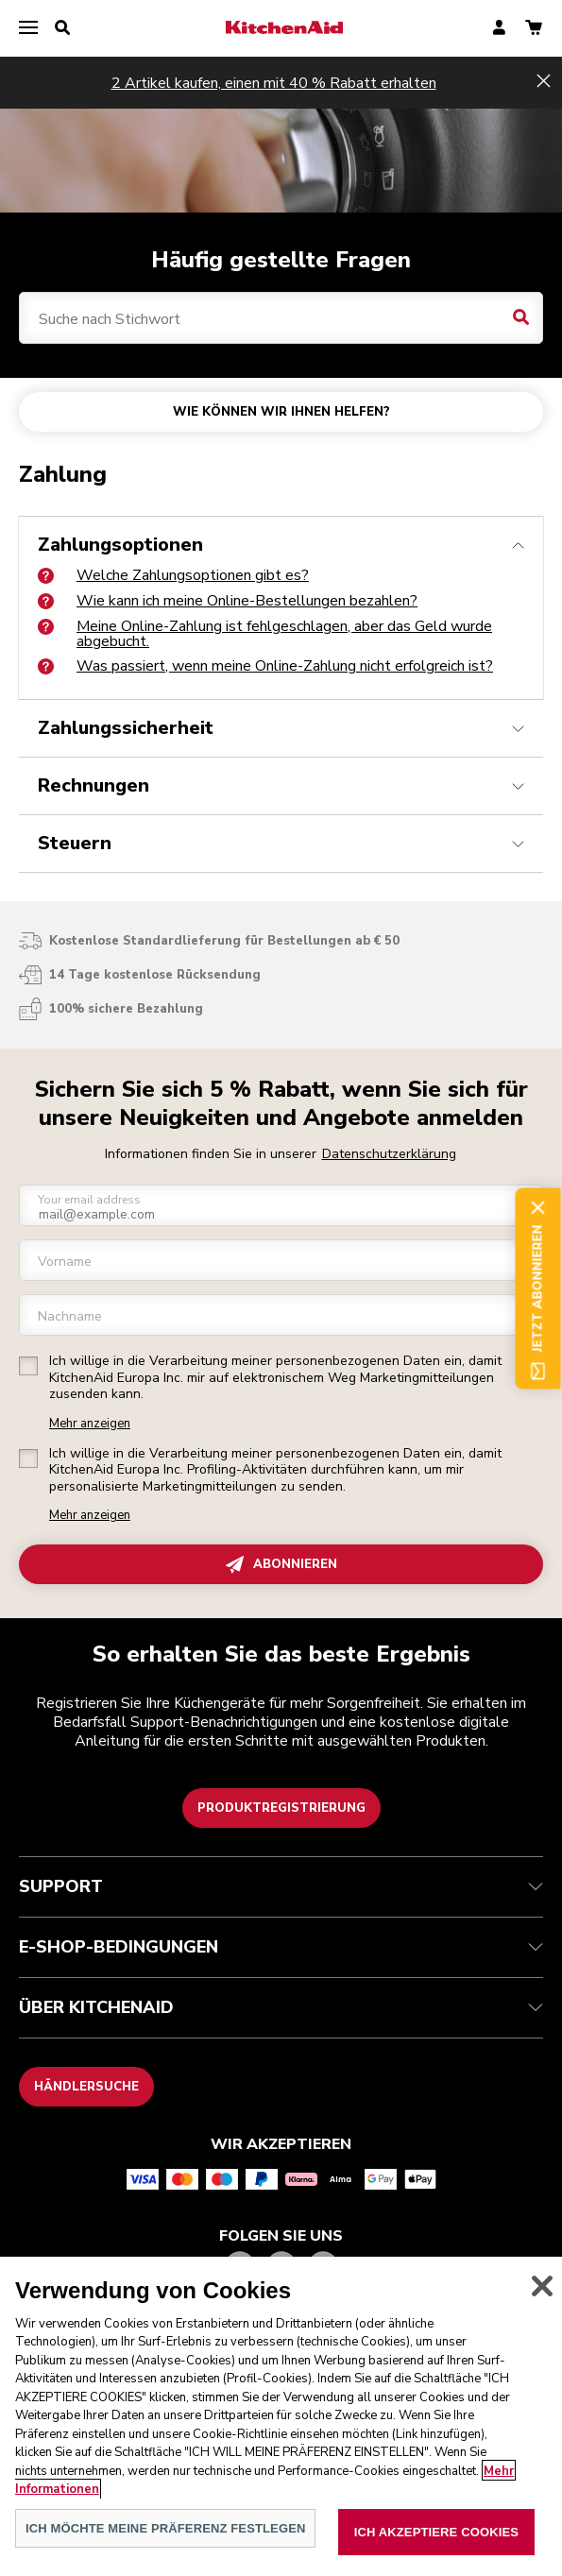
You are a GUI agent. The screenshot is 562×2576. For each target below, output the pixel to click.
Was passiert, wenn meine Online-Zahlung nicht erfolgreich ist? (265, 666)
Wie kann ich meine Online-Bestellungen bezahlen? (227, 600)
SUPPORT (281, 1886)
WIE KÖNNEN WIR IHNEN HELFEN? (281, 411)
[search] (62, 28)
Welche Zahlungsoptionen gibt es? (173, 575)
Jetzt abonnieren (538, 1288)
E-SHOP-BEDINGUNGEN (281, 1947)
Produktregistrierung (281, 1808)
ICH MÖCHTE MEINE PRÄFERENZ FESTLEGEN (165, 2546)
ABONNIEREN (281, 1565)
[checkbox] (28, 1365)
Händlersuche (86, 2086)
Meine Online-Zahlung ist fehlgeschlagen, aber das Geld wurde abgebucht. (265, 634)
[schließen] (542, 2305)
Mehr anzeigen (89, 1424)
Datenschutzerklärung (389, 1154)
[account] (499, 29)
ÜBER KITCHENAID (281, 2007)
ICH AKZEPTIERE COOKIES (436, 2550)
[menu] (28, 28)
